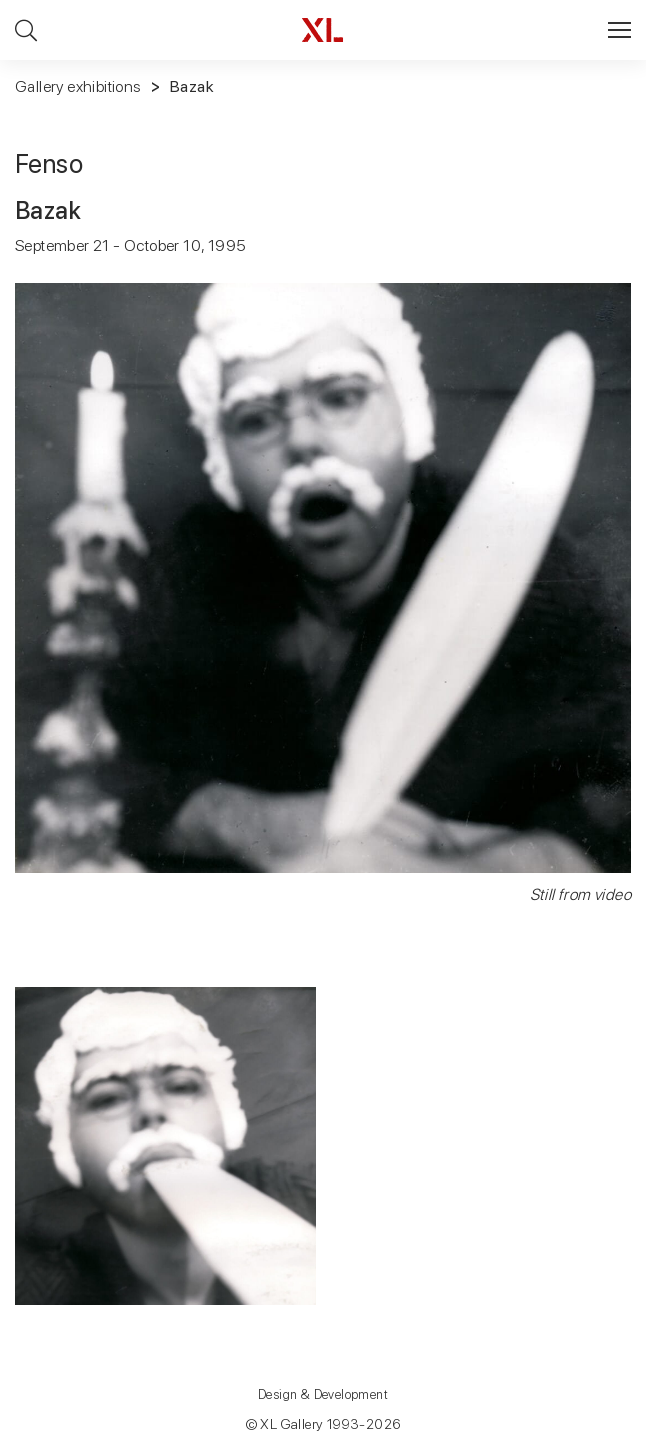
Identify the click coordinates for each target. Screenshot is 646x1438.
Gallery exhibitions (78, 86)
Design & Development (323, 1394)
